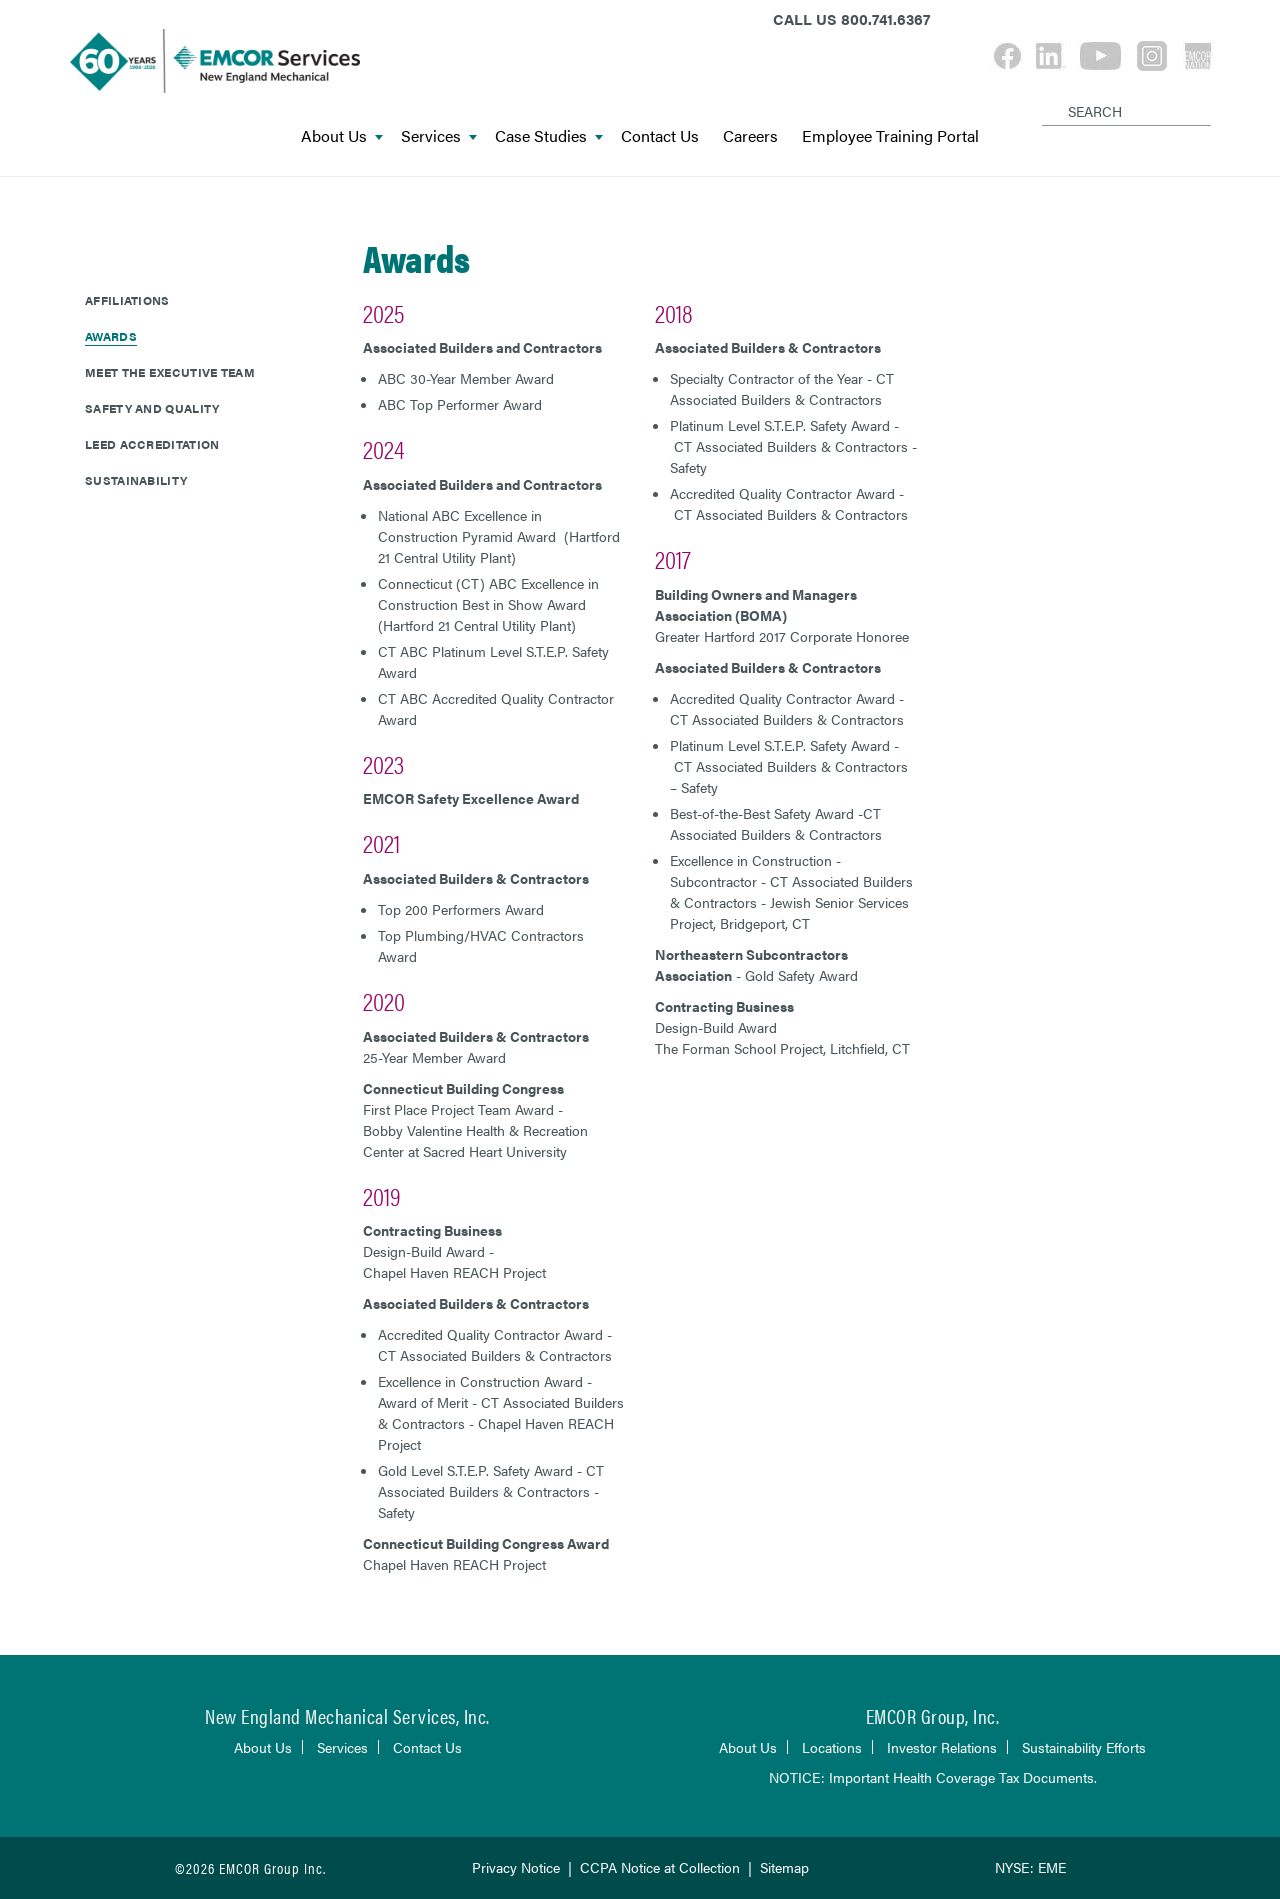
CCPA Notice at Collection (660, 1867)
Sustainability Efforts (1084, 1747)
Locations (832, 1747)
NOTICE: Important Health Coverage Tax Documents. (933, 1777)
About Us (342, 136)
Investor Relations (942, 1747)
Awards (111, 336)
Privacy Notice (516, 1867)
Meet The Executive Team (170, 372)
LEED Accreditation (152, 444)
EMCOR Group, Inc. (933, 1715)
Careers (750, 136)
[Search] (1045, 95)
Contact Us (660, 136)
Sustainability (136, 480)
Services (439, 136)
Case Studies (549, 136)
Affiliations (127, 300)
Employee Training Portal (890, 136)
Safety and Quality (152, 408)
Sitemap (784, 1867)
